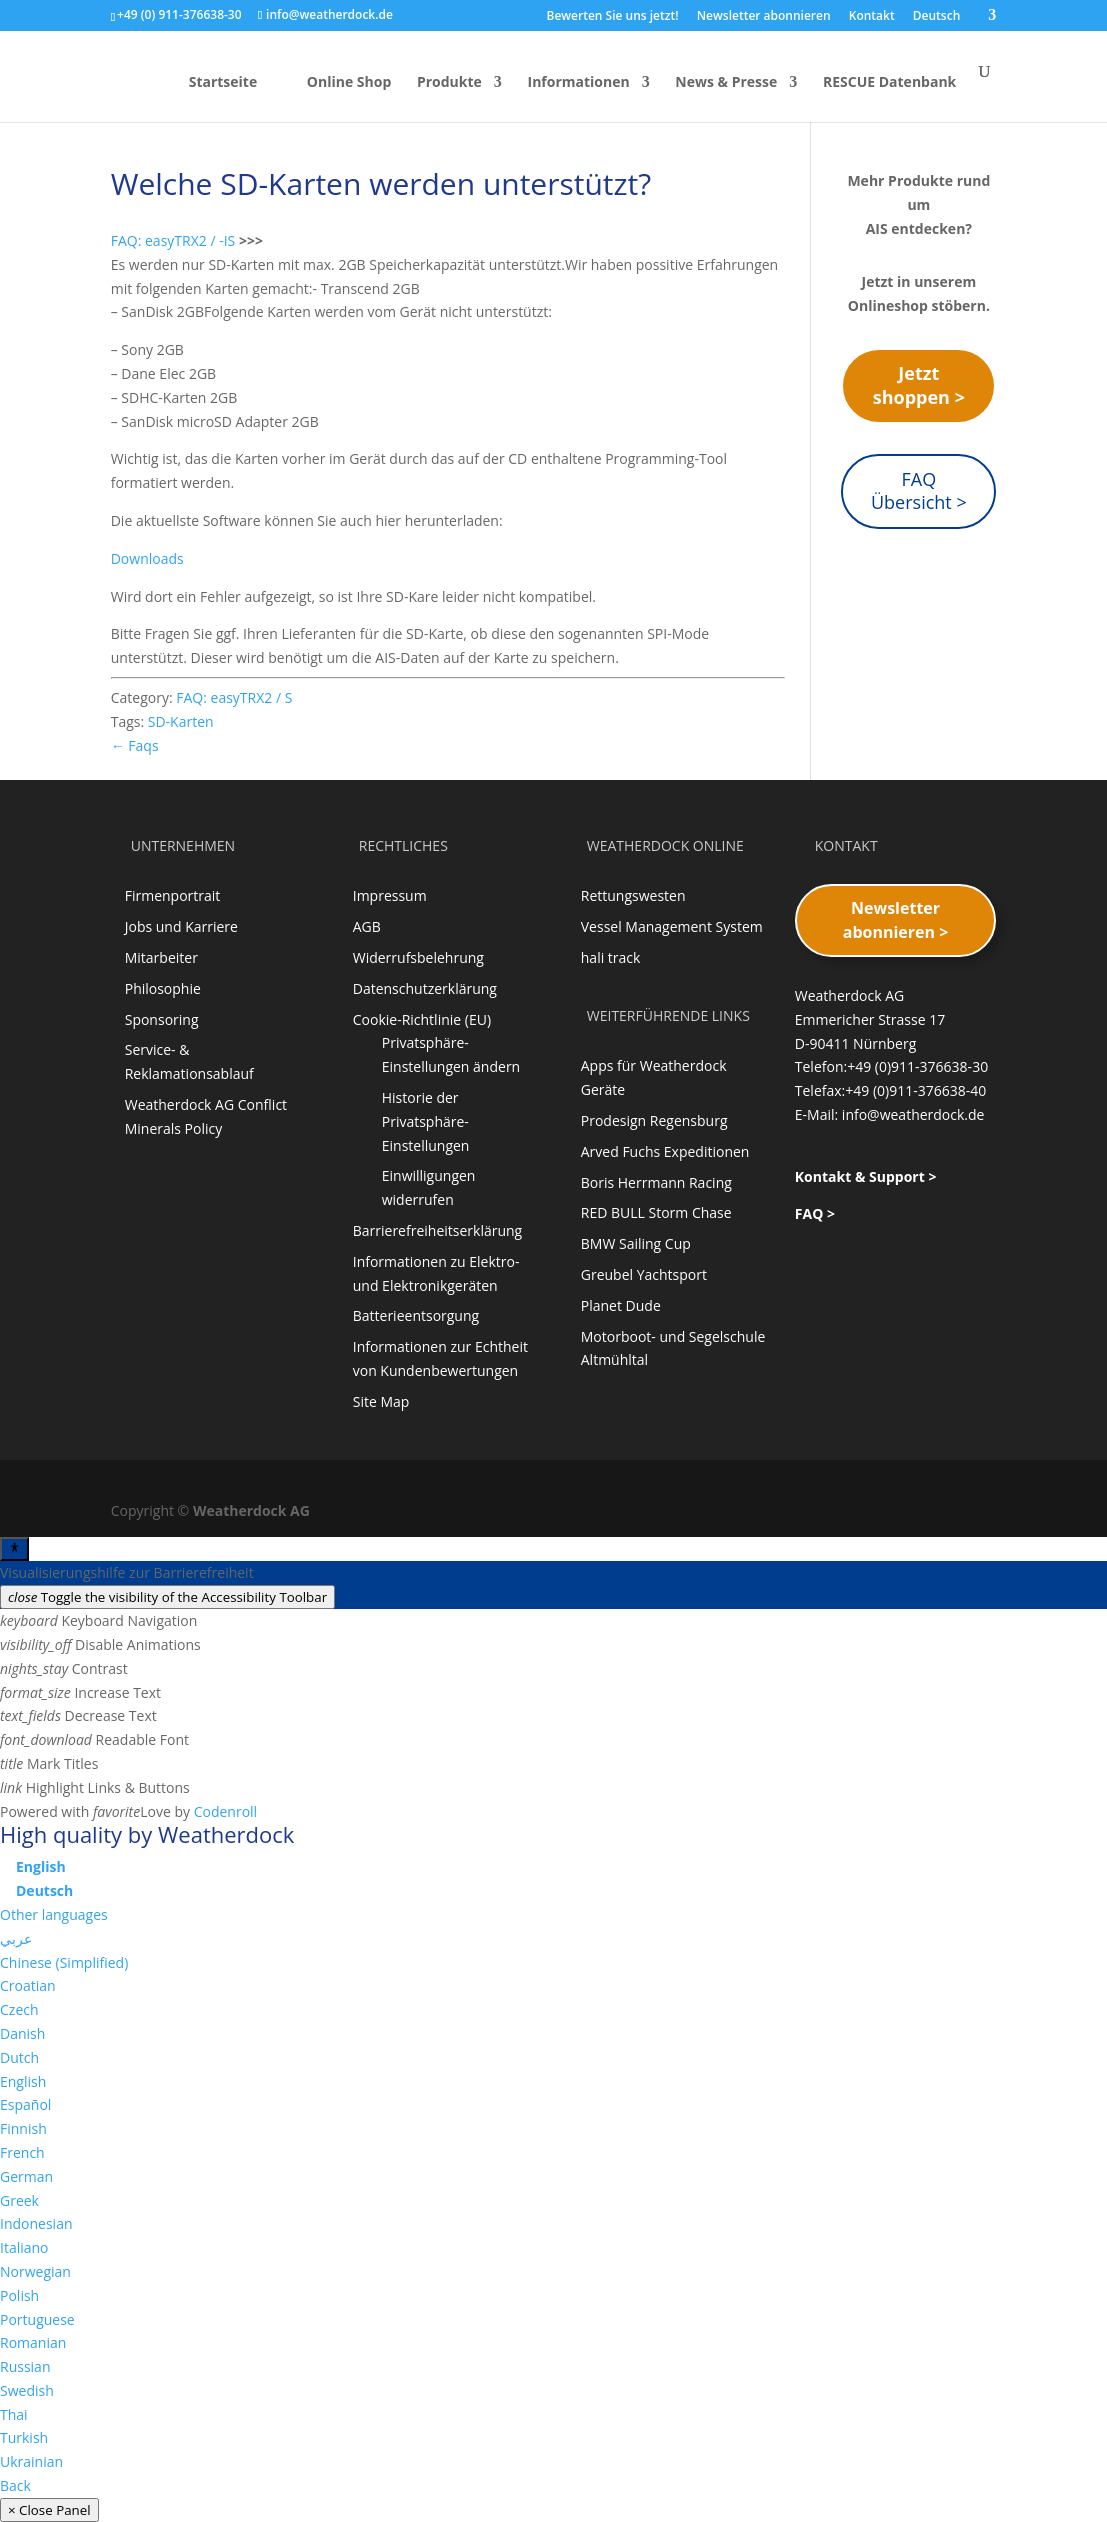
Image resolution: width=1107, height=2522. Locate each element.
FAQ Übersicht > (919, 491)
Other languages (54, 1914)
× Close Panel (49, 2510)
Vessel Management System (672, 926)
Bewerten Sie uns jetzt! (612, 17)
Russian (25, 2366)
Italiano (24, 2247)
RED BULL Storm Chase (656, 1212)
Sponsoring (162, 1019)
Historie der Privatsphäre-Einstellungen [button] (426, 1121)
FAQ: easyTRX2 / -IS (173, 240)
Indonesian (36, 2223)
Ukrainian (31, 2461)
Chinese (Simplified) (64, 1962)
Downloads (147, 558)
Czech (19, 2009)
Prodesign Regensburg (654, 1120)
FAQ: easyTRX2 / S (234, 697)
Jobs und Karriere (181, 926)
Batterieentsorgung (416, 1315)
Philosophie (163, 988)
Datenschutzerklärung (425, 988)
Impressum (390, 895)
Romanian (33, 2342)
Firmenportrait (173, 895)
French (22, 2152)
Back (15, 2485)
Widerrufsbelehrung (418, 957)
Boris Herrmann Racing (656, 1182)
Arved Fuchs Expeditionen (665, 1151)
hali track (611, 957)
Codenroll (225, 1811)
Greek (19, 2200)
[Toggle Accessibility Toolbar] (14, 1549)
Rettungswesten (633, 895)
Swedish (27, 2390)
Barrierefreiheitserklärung (437, 1230)
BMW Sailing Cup (636, 1243)
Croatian (28, 1985)
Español (25, 2104)
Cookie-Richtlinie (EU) (422, 1019)
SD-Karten (181, 721)
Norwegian (35, 2271)
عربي (16, 1938)
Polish (19, 2295)
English (23, 2081)
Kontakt (872, 17)
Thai (14, 2414)
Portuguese (37, 2319)
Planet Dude (621, 1305)
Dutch (19, 2057)
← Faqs (135, 745)
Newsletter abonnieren (764, 17)
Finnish (23, 2128)
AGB (367, 926)
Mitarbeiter (161, 957)
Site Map (381, 1401)
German (26, 2176)
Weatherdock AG (251, 1510)
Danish (22, 2033)
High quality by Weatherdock (147, 1834)
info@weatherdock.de (913, 1114)
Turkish (24, 2437)
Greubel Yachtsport (644, 1274)
